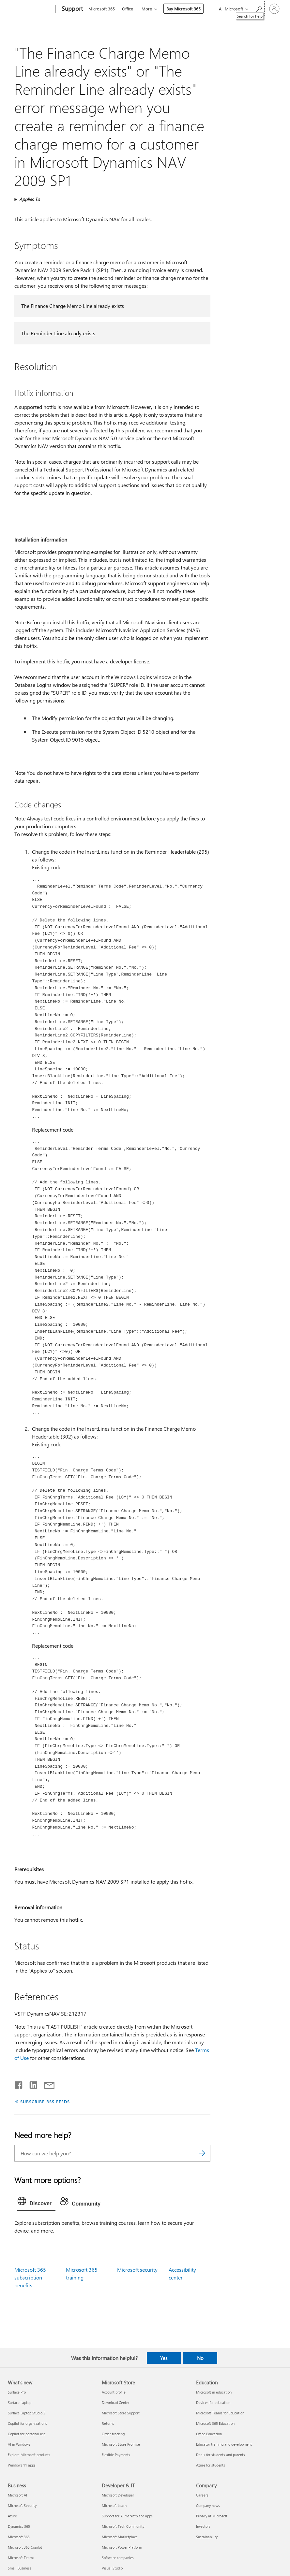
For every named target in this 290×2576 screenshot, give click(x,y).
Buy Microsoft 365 (183, 8)
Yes (163, 2358)
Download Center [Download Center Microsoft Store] (116, 2402)
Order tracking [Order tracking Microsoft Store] (113, 2433)
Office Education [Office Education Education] (209, 2433)
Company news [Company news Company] (208, 2505)
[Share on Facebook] (18, 2083)
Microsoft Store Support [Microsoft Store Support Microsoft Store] (121, 2412)
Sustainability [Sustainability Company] (207, 2536)
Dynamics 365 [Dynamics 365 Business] (19, 2526)
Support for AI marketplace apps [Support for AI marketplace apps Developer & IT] (127, 2515)
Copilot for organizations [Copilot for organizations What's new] (27, 2423)
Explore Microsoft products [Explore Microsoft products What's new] (29, 2454)
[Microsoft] (30, 9)
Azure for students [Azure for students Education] (210, 2465)
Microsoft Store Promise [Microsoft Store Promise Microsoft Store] (121, 2444)
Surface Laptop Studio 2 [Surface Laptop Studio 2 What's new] (26, 2412)
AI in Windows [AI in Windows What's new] (19, 2444)
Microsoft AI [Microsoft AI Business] (17, 2495)
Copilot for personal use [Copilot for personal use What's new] (27, 2433)
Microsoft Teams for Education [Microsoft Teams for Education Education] (220, 2412)
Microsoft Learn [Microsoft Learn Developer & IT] (114, 2505)
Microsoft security (137, 2269)
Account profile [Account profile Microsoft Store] (114, 2392)
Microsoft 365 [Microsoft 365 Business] (19, 2536)
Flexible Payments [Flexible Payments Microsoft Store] (116, 2454)
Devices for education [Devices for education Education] (213, 2402)
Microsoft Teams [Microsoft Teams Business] (21, 2557)
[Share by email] (46, 2083)
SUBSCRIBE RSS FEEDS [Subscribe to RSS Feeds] (45, 2101)
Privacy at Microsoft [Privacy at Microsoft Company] (211, 2515)
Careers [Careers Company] (202, 2495)
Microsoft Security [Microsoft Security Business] (22, 2505)
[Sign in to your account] (274, 9)
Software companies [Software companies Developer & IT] (118, 2557)
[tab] (36, 2202)
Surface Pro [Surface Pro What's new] (17, 2392)
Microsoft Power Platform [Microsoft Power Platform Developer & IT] (122, 2547)
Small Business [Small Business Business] (19, 2568)
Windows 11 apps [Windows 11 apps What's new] (22, 2465)
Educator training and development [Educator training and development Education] (224, 2444)
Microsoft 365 (101, 8)
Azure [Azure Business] (12, 2515)
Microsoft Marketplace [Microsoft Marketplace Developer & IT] (120, 2536)
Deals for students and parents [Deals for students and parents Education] (220, 2454)
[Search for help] (259, 8)
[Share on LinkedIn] (30, 2083)
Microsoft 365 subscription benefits (30, 2277)
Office (127, 8)
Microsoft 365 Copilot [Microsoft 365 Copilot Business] (25, 2547)
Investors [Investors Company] (203, 2526)
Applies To (29, 199)
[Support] (71, 9)
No (200, 2358)
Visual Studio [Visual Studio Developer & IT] (112, 2568)
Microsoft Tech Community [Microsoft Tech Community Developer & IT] (123, 2526)
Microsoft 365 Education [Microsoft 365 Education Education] (215, 2423)
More (147, 8)
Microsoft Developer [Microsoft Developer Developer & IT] (118, 2495)
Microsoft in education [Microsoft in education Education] (214, 2392)
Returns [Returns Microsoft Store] (108, 2423)
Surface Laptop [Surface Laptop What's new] (19, 2402)
